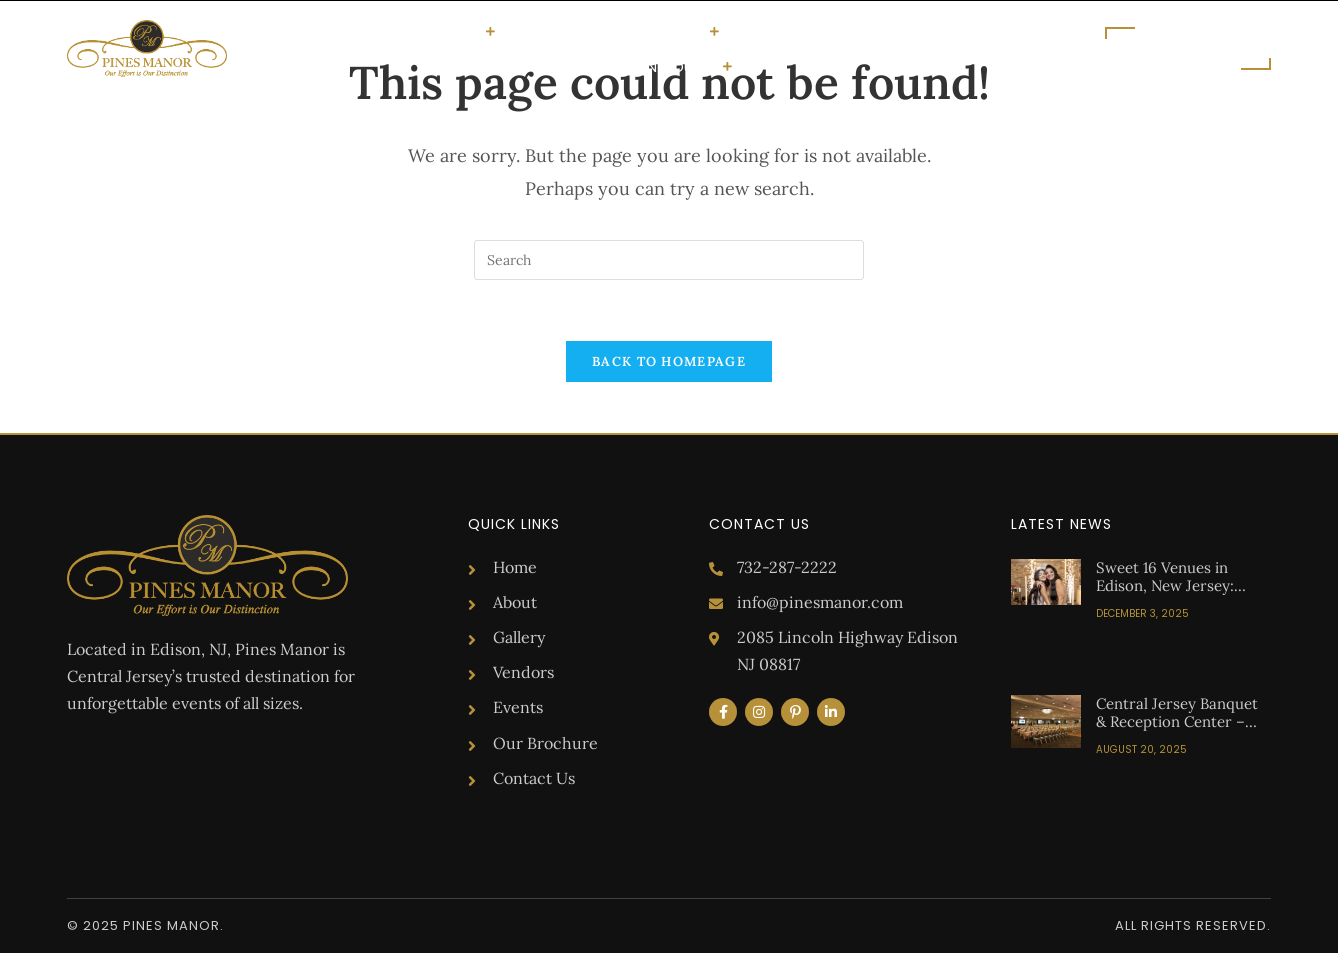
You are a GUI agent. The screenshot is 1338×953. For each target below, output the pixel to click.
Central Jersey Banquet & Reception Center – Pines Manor (1177, 721)
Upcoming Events (800, 31)
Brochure (969, 31)
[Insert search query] (669, 260)
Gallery (595, 31)
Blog (899, 31)
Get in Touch (671, 66)
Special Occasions (410, 31)
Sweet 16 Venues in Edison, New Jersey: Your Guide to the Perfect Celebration (1165, 594)
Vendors (677, 31)
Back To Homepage (669, 361)
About (530, 31)
